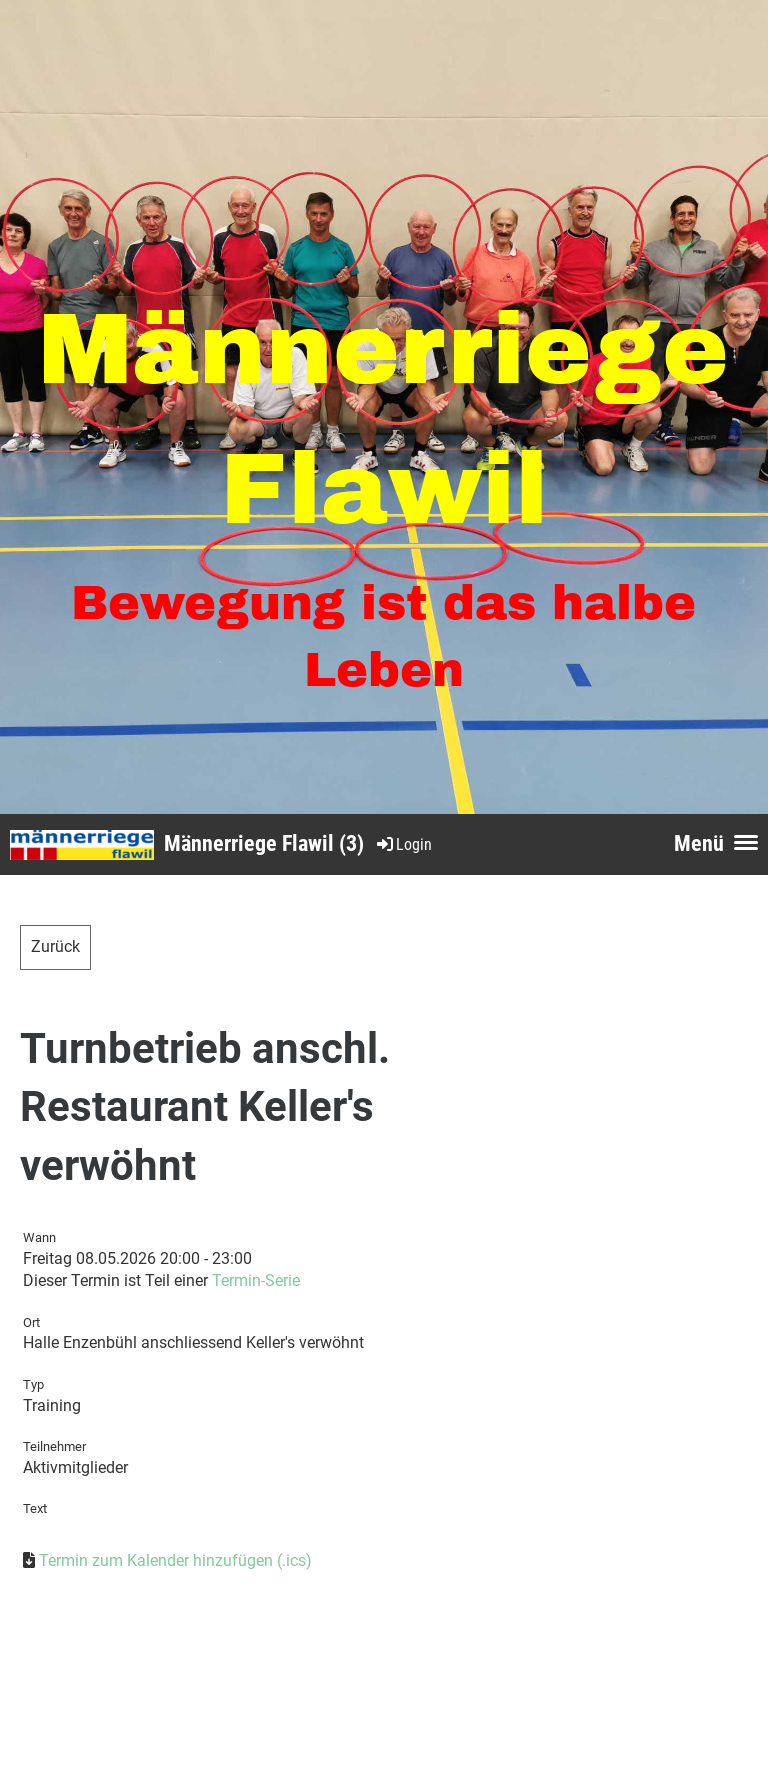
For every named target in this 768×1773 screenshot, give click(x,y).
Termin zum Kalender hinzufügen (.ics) (175, 1560)
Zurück (55, 946)
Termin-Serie (256, 1280)
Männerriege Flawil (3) (264, 843)
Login (403, 844)
